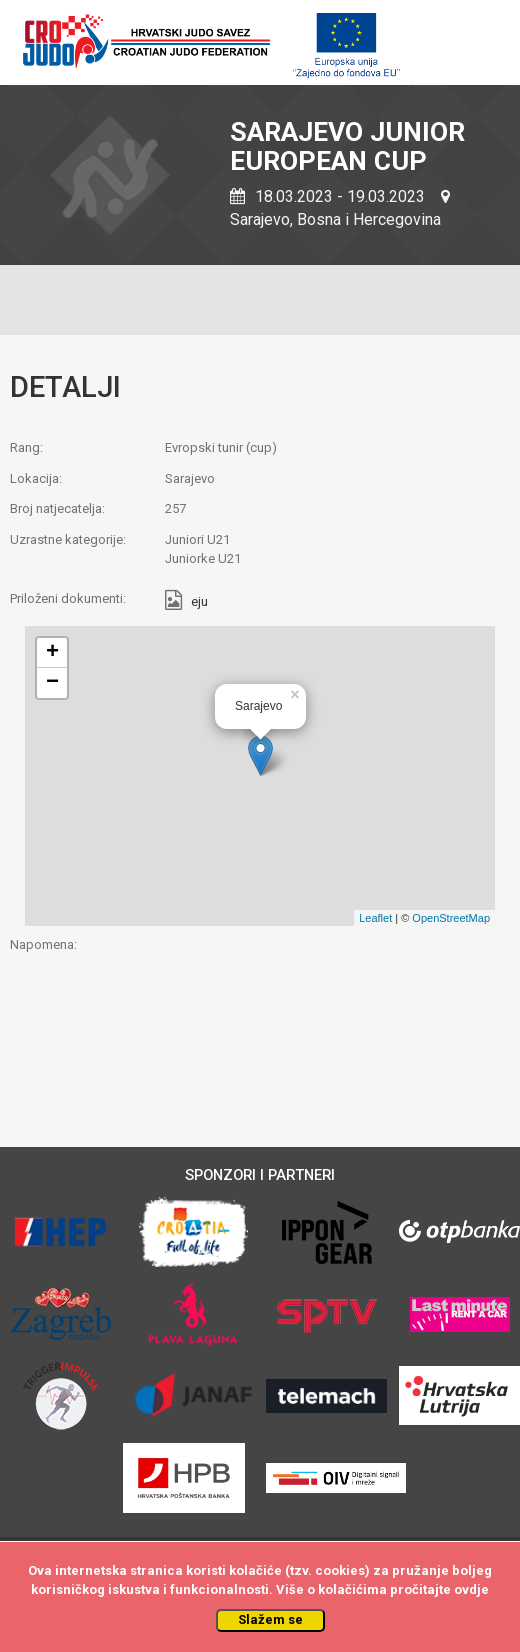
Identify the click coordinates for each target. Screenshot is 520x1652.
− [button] (52, 683)
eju (199, 602)
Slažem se (270, 1619)
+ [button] (52, 653)
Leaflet (375, 918)
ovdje (471, 1589)
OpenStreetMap (451, 918)
